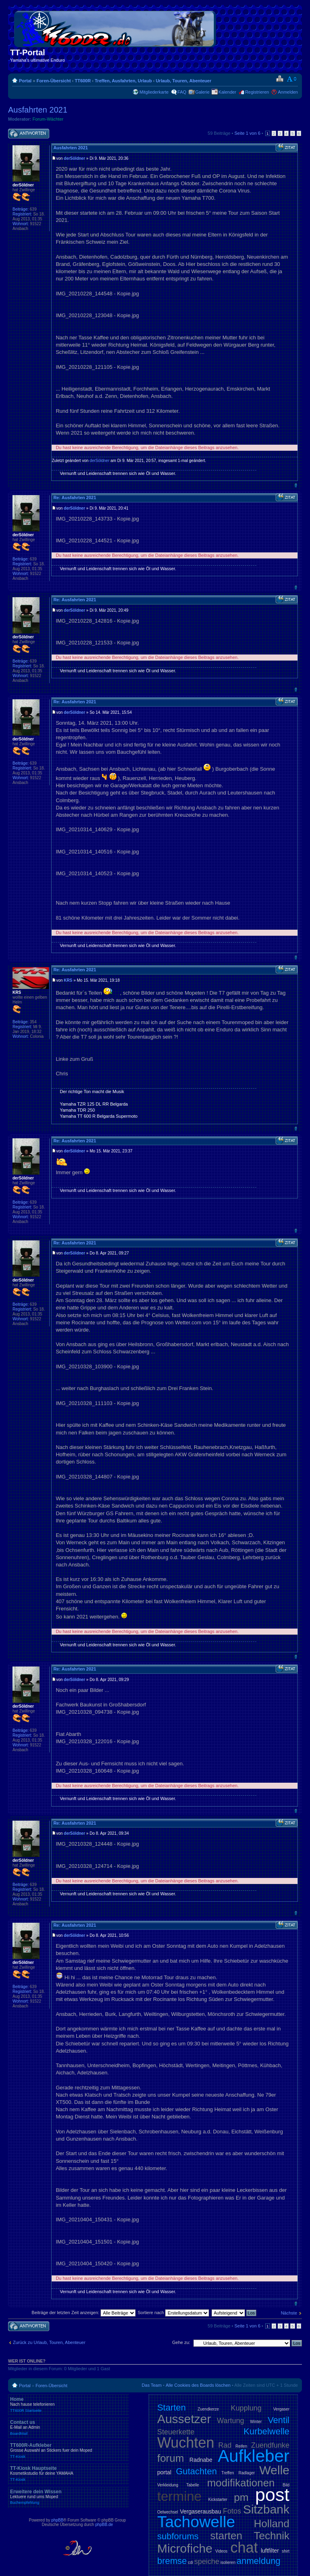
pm (241, 2497)
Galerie (202, 92)
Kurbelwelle (266, 2431)
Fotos (232, 2511)
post (272, 2494)
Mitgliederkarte (153, 92)
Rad (225, 2445)
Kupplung (246, 2408)
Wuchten (185, 2442)
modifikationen (241, 2483)
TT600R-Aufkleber (68, 2450)
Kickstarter (217, 2499)
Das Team (151, 2385)
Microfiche (184, 2548)
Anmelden (288, 92)
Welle (274, 2470)
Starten (171, 2407)
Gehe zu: (181, 2342)
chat (244, 2547)
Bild (286, 2485)
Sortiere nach (173, 2312)
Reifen (241, 2446)
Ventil (278, 2420)
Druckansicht (279, 79)
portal (164, 2472)
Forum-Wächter (48, 119)
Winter (256, 2421)
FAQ (182, 92)
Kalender (227, 92)
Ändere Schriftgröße (292, 79)
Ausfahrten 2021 (37, 109)
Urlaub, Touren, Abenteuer (184, 80)
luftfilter (270, 2550)
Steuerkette (175, 2432)
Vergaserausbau (200, 2511)
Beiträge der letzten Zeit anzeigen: (83, 2312)
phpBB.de (104, 2524)
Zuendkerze (208, 2409)
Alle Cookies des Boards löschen (197, 2385)
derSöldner (74, 158)
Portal (25, 80)
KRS (68, 980)
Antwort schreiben (28, 134)
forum (170, 2458)
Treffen (227, 2473)
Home (68, 2404)
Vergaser (281, 2409)
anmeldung (259, 2561)
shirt (285, 2551)
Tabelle (192, 2485)
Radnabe (200, 2460)
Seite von (247, 133)
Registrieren (257, 92)
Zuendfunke (270, 2445)
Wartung (230, 2421)
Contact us (68, 2427)
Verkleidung (167, 2485)
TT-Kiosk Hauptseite (68, 2473)
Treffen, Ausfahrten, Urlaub (123, 80)
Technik (271, 2536)
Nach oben (295, 485)
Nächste (289, 2312)
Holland (271, 2523)
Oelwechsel (167, 2512)
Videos (221, 2551)
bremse (171, 2561)
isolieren (227, 2562)
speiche (206, 2561)
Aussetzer (184, 2418)
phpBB (57, 2520)
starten (226, 2536)
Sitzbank (266, 2509)
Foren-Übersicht (53, 80)
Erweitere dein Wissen (68, 2497)
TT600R (83, 80)
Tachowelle (196, 2521)
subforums (178, 2536)
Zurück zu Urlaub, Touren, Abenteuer (49, 2342)
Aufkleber (253, 2455)
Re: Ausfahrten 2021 (74, 497)
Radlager (247, 2473)
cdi (190, 2562)
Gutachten (196, 2471)
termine (179, 2496)
